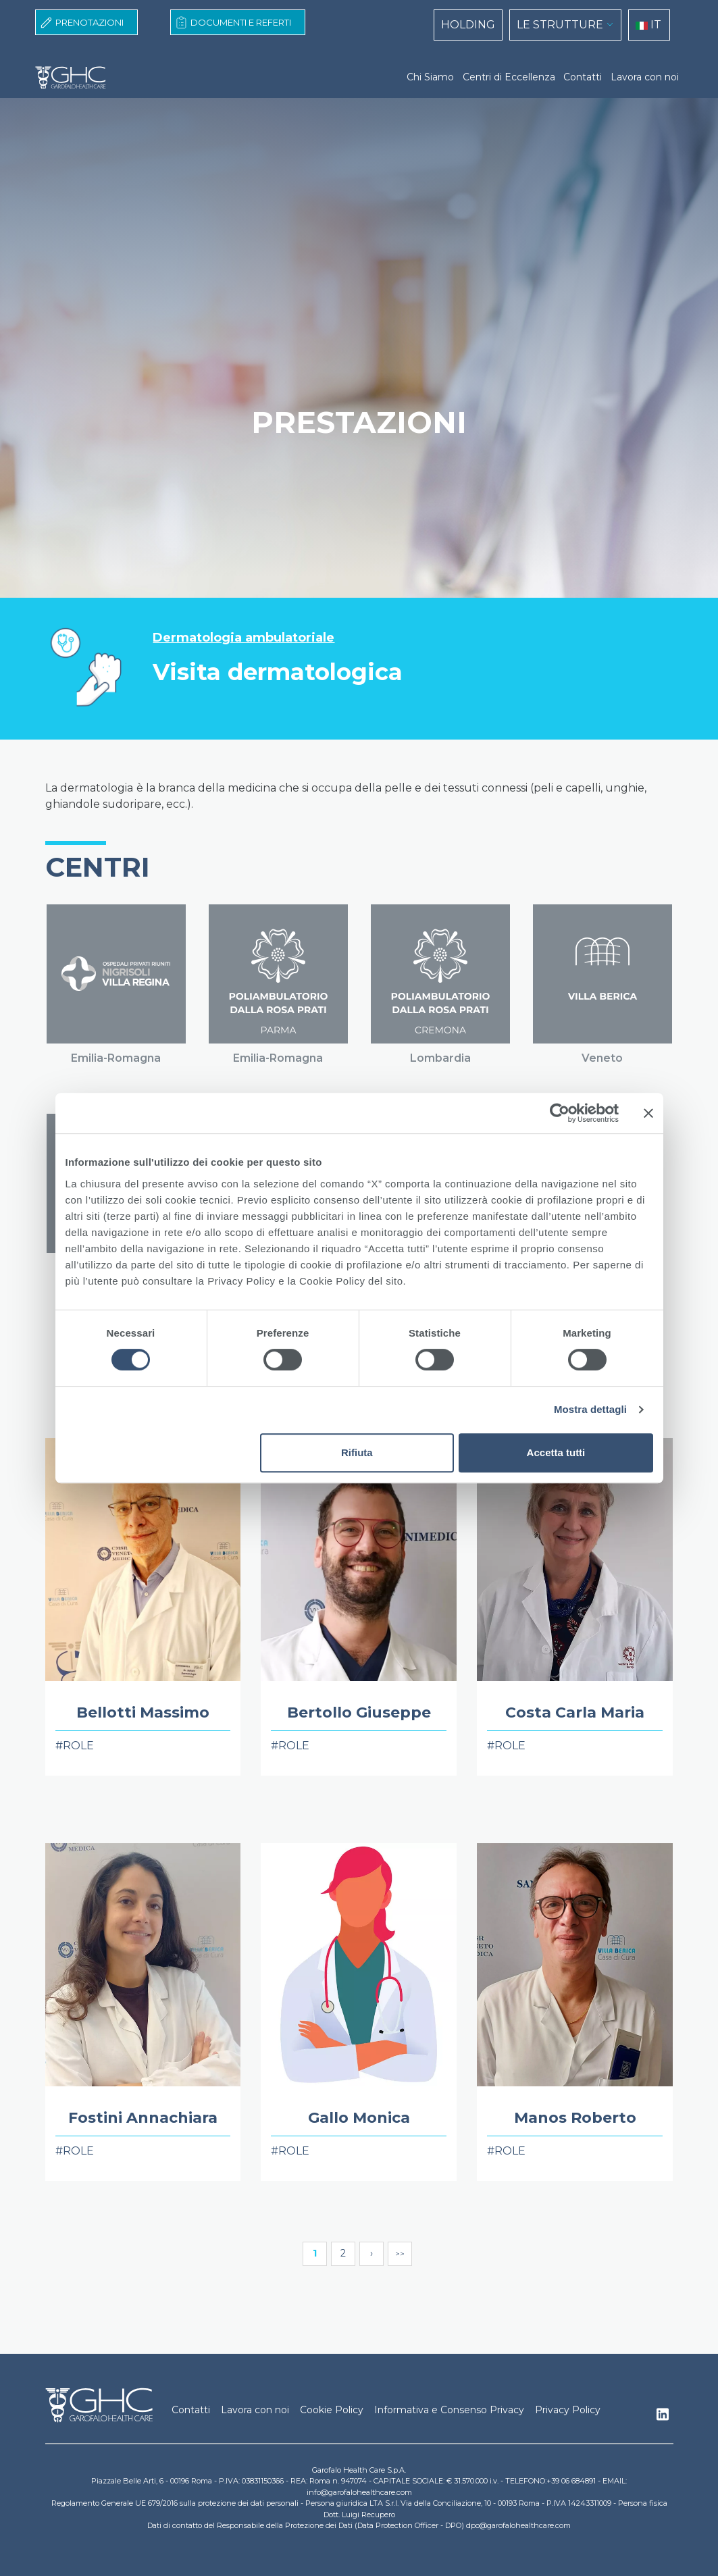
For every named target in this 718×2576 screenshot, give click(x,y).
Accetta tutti (556, 1452)
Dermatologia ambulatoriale (243, 638)
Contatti (582, 77)
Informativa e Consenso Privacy (449, 2410)
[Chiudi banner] (648, 1113)
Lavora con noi (645, 77)
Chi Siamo (430, 77)
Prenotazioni (89, 22)
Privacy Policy (567, 2410)
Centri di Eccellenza (509, 77)
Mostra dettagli (590, 1409)
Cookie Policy (331, 2410)
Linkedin (662, 2418)
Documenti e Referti (240, 22)
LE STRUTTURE (560, 24)
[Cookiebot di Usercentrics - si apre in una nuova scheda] (560, 1113)
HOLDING (468, 24)
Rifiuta (357, 1452)
